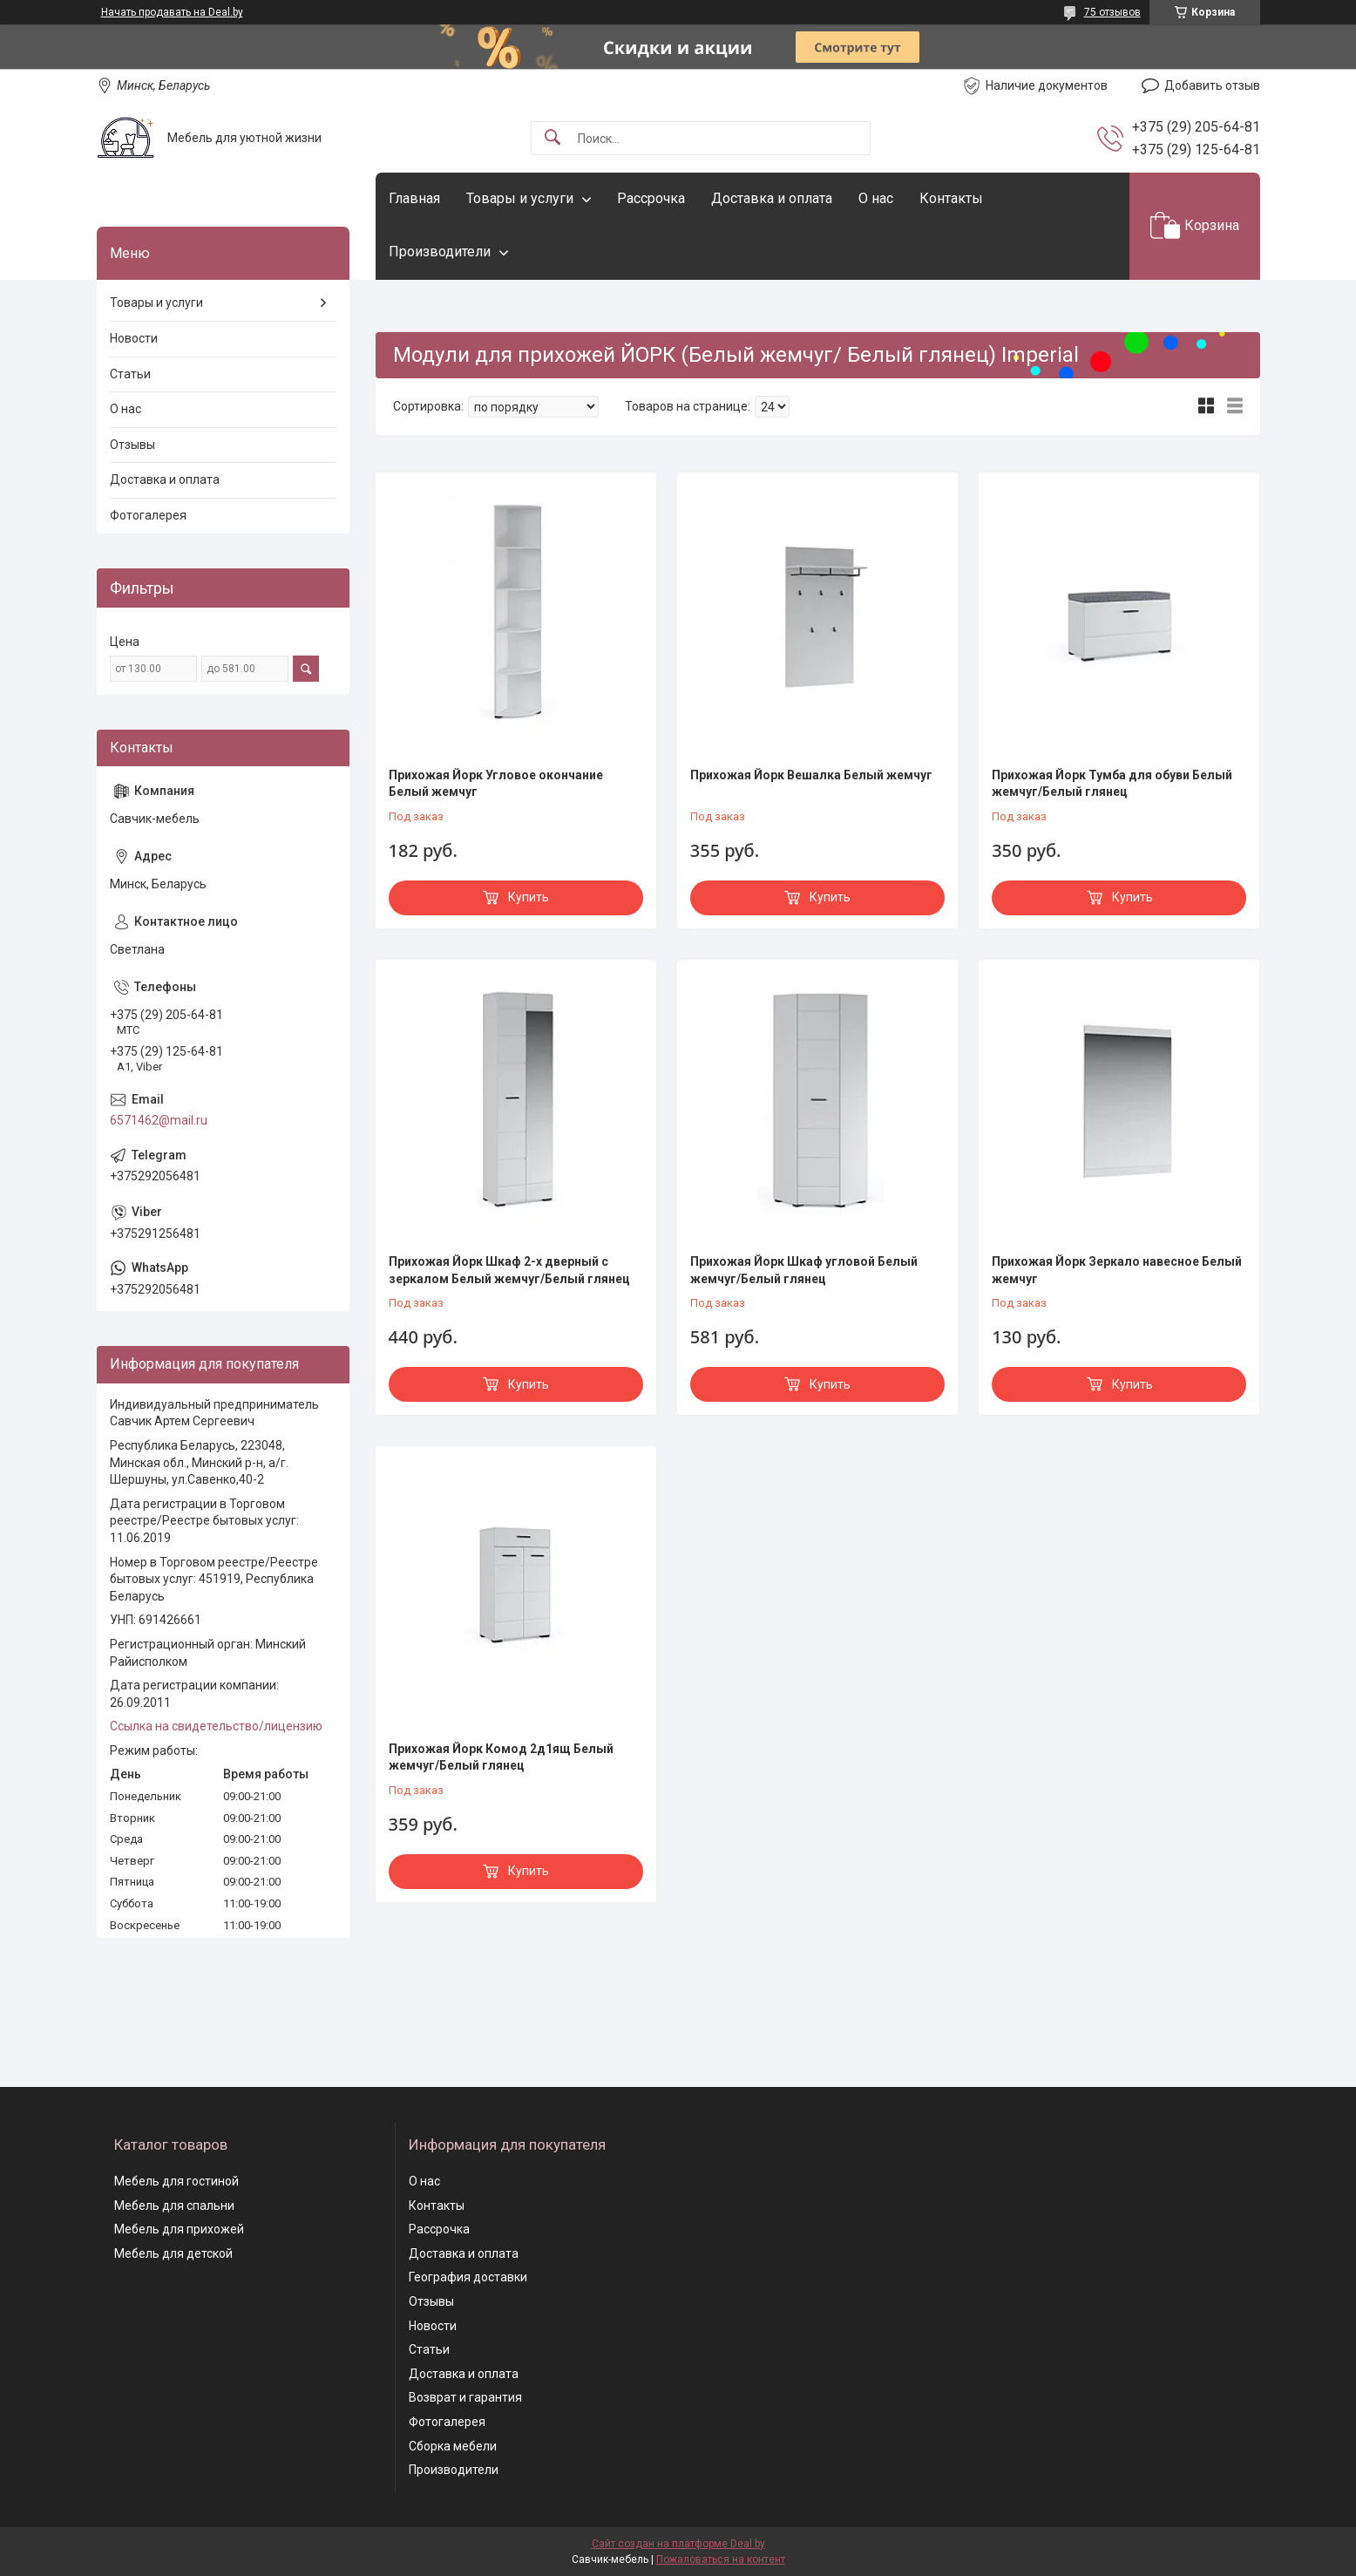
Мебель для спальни (174, 2205)
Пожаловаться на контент (720, 2559)
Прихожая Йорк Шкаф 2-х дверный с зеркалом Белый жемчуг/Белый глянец (509, 1270)
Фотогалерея (148, 515)
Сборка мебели (453, 2446)
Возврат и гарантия (465, 2397)
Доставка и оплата (771, 198)
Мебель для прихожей (179, 2229)
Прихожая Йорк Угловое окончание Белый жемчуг (496, 783)
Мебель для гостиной (176, 2181)
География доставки (468, 2277)
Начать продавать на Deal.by (172, 12)
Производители (440, 251)
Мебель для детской (173, 2253)
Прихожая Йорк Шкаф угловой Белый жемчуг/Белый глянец (804, 1270)
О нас (875, 198)
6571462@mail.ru (158, 1120)
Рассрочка (651, 198)
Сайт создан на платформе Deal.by (678, 2544)
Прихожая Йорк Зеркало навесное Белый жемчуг (1117, 1270)
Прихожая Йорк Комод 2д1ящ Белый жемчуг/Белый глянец (501, 1757)
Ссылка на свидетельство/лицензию (216, 1726)
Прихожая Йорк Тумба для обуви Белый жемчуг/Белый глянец (1112, 783)
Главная (414, 198)
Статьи (130, 374)
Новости (134, 338)
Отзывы (132, 445)
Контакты (951, 198)
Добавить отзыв (1212, 85)
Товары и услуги (519, 198)
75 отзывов (1112, 12)
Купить (528, 897)
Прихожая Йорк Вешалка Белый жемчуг (811, 775)
